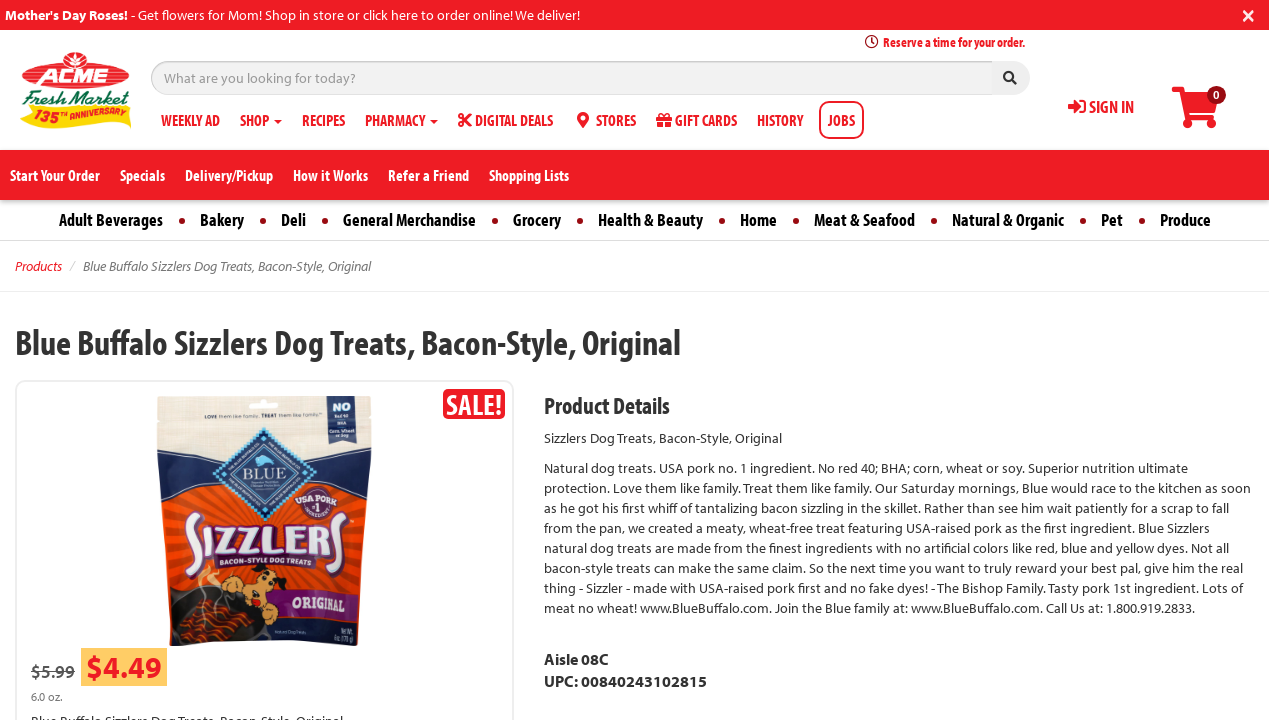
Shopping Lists (529, 175)
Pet (1112, 219)
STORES (604, 120)
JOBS (841, 120)
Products (38, 266)
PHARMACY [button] (401, 120)
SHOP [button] (261, 120)
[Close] (1248, 13)
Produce (1185, 219)
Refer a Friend (428, 175)
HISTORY (780, 120)
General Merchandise (409, 219)
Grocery (537, 219)
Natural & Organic (1008, 219)
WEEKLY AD (190, 120)
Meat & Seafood (864, 219)
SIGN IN (1101, 106)
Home (758, 219)
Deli (293, 219)
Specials (142, 175)
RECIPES (323, 120)
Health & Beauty (650, 219)
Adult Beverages (111, 219)
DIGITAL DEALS (505, 120)
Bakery (222, 219)
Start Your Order (55, 175)
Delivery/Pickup (229, 175)
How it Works (330, 175)
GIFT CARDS (696, 120)
